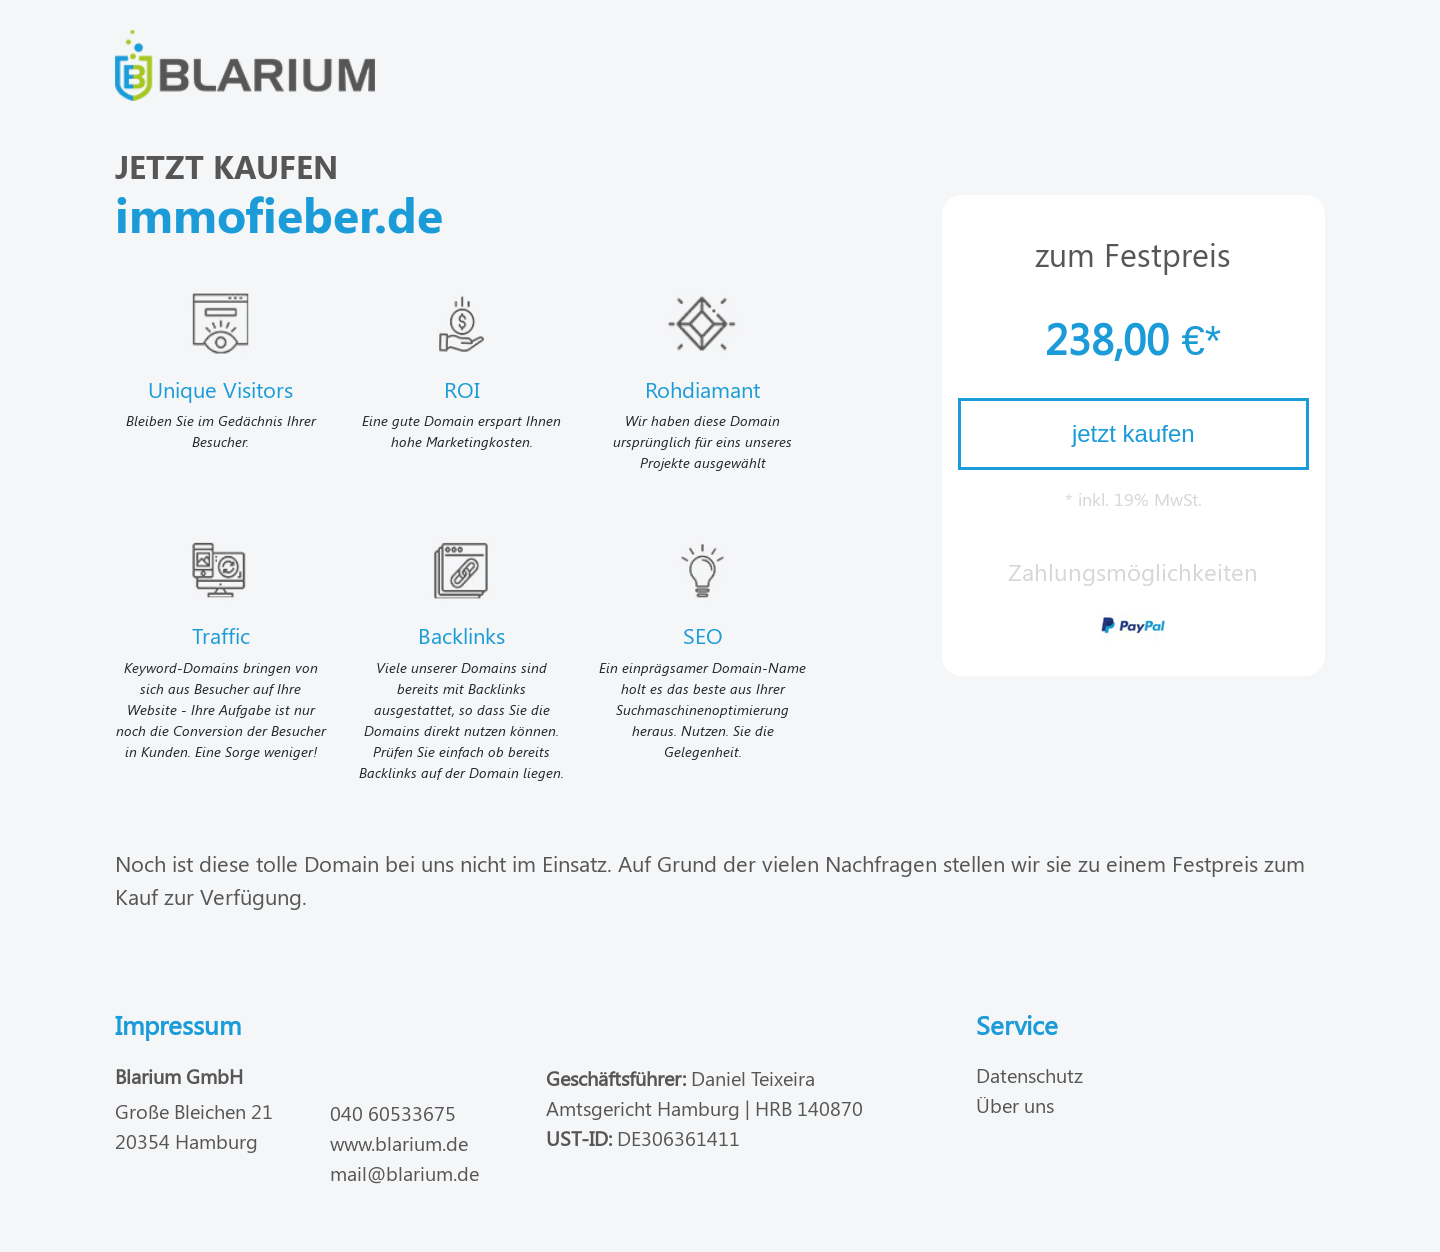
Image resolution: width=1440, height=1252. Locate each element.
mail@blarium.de (404, 1172)
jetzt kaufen (1133, 433)
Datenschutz (1029, 1074)
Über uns (1015, 1104)
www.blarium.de (399, 1142)
